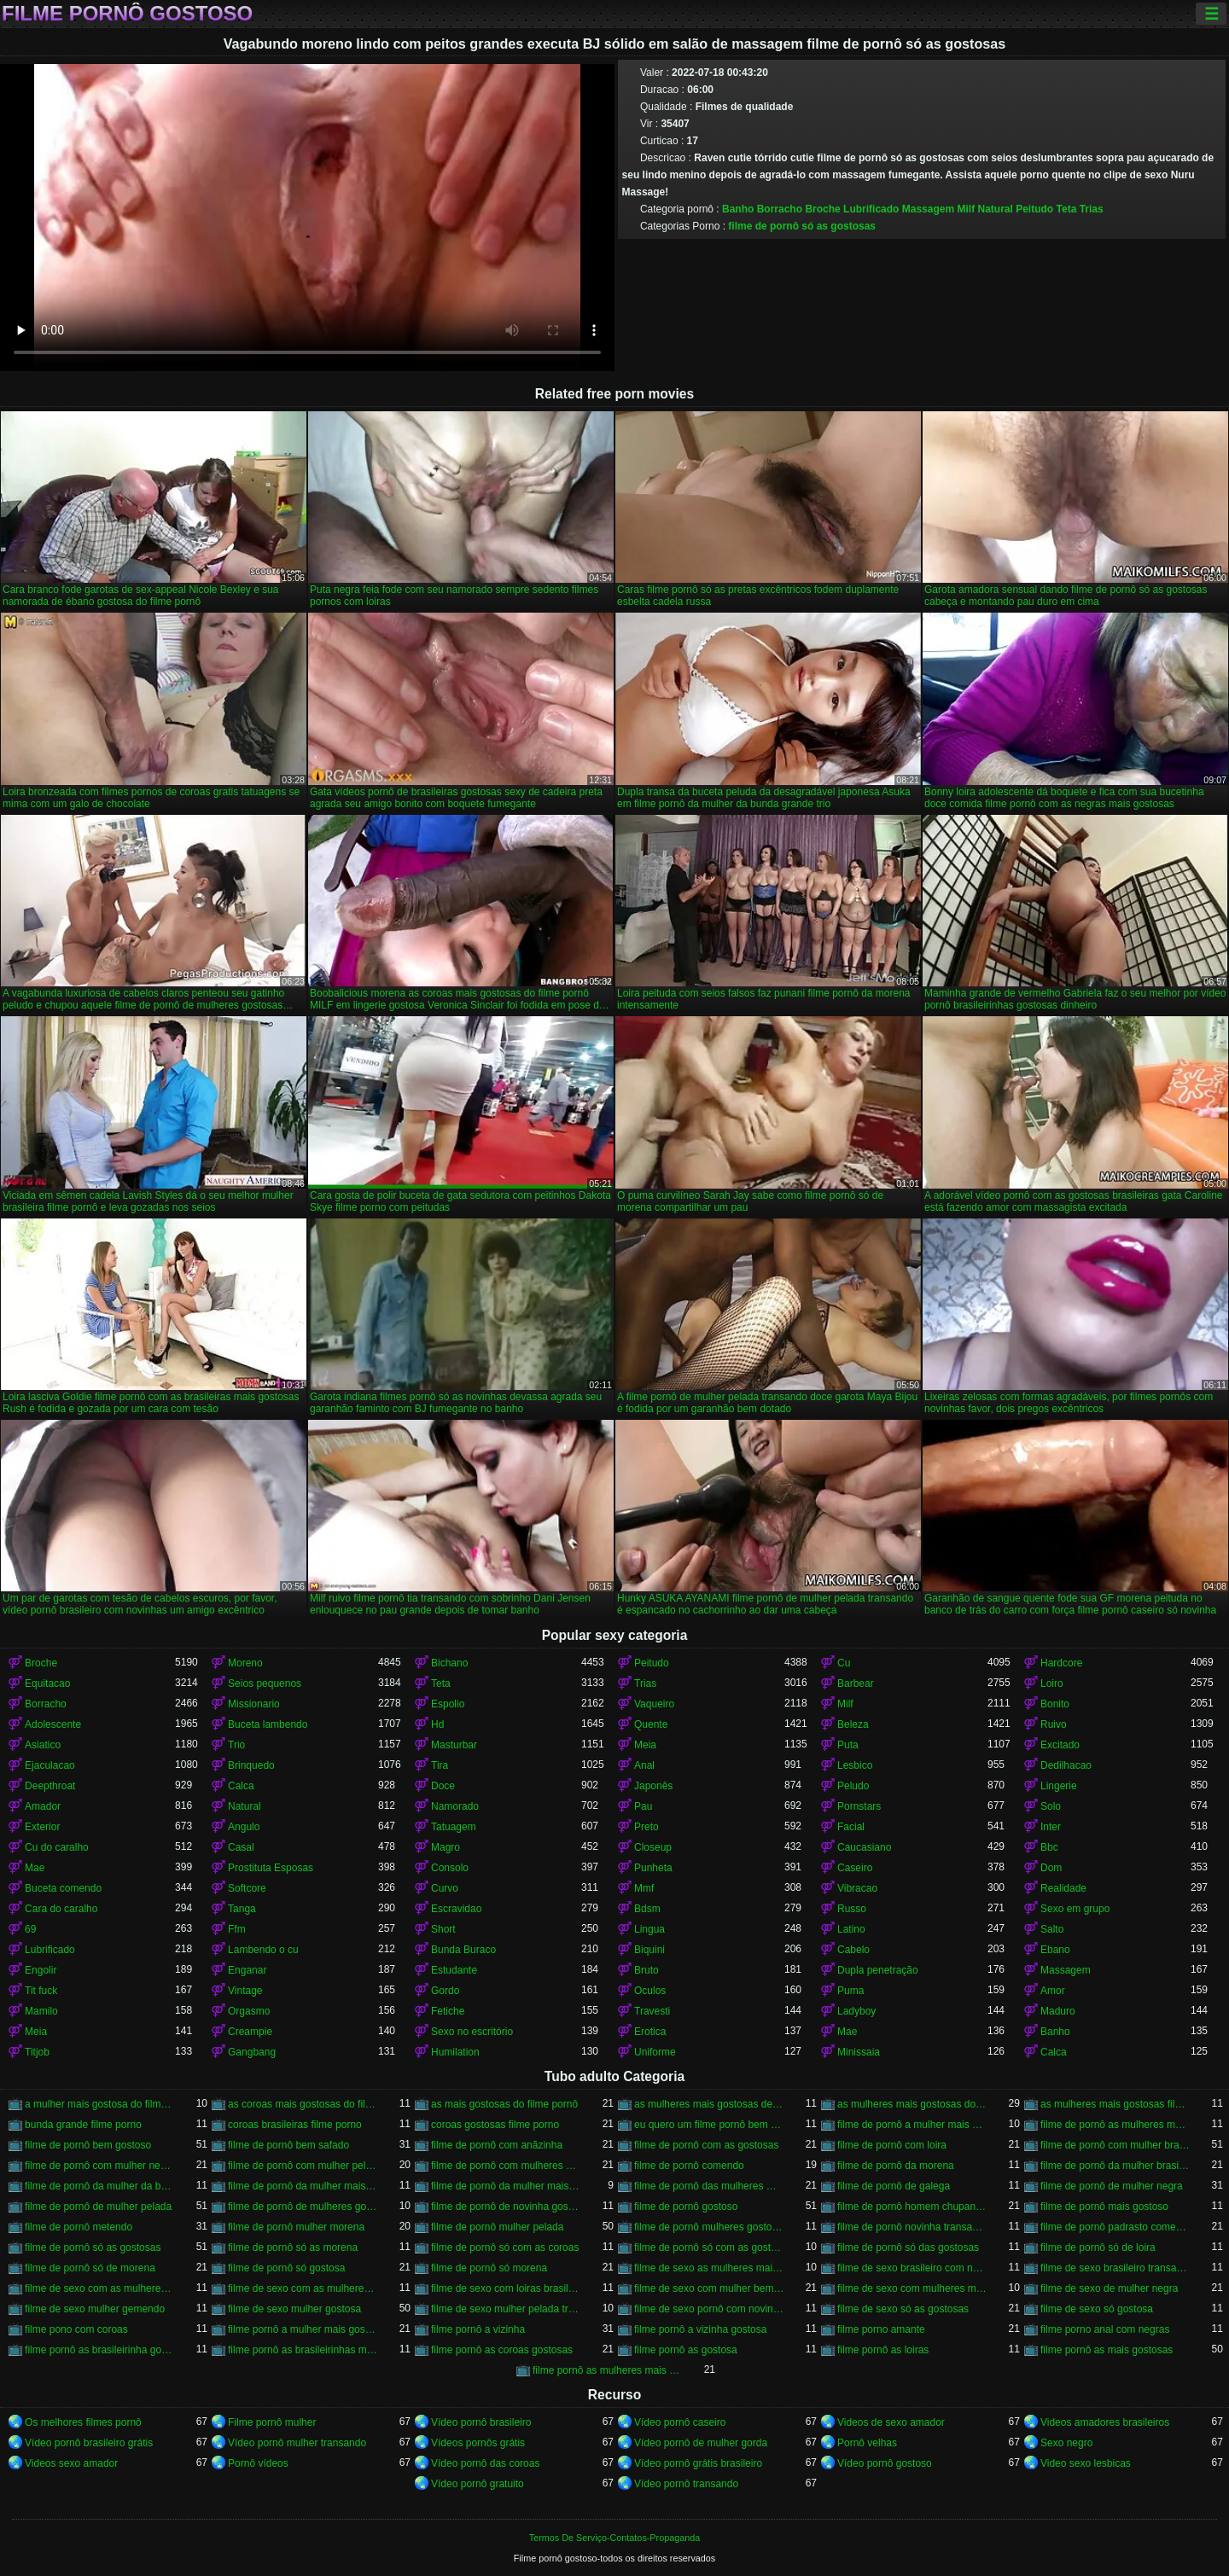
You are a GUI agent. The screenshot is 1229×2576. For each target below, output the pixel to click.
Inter (1050, 1827)
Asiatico (43, 1745)
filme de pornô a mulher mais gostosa (912, 2125)
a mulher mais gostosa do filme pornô (100, 2104)
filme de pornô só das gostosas (908, 2247)
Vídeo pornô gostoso (884, 2463)
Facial (851, 1827)
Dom (1051, 1868)
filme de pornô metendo (78, 2227)
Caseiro (854, 1868)
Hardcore (1061, 1663)
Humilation (455, 2052)
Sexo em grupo (1075, 1909)
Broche (822, 209)
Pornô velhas (867, 2443)
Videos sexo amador (71, 2463)
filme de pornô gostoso (685, 2207)
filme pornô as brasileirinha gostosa (100, 2350)
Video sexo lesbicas (1085, 2463)
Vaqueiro (654, 1704)
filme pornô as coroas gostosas (502, 2350)
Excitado (1060, 1745)
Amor (1052, 1991)
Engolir (40, 1970)
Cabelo (853, 1950)
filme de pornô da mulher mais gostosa (303, 2186)
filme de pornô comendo (689, 2166)
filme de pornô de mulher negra (1111, 2186)
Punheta (653, 1868)
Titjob (37, 2052)
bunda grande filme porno (83, 2125)
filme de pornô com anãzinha (496, 2145)
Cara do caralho (61, 1909)
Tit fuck (41, 1991)
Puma (850, 1991)
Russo (851, 1909)
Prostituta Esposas (270, 1868)
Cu (843, 1663)
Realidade (1063, 1888)
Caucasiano (864, 1847)
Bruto (646, 1970)
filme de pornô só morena (489, 2268)
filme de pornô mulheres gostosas (709, 2227)
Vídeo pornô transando (686, 2484)
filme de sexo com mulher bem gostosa (709, 2288)
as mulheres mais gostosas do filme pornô (912, 2104)
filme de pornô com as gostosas (706, 2145)
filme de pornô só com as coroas (505, 2247)
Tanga (242, 1909)
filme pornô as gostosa (685, 2350)
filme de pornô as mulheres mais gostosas (1115, 2125)
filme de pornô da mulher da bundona (100, 2186)
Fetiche (447, 2011)
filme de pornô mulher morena (296, 2227)
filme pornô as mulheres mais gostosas (608, 2370)
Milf (966, 209)
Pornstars (859, 1806)
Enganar (247, 1970)
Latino (851, 1929)
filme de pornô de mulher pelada (98, 2207)
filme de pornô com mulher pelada (303, 2166)
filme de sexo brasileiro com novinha (912, 2268)
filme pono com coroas (76, 2329)
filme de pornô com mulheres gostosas (506, 2166)
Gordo (445, 1991)
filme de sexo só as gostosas (903, 2309)
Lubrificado (871, 209)
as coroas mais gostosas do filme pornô (303, 2104)
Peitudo (1034, 209)
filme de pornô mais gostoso (1104, 2207)
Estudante (454, 1970)
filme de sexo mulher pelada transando (506, 2309)
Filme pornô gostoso (127, 14)
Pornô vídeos (258, 2463)
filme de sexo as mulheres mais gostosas (709, 2268)
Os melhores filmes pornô (83, 2422)
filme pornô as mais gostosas (1106, 2350)
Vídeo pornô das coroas (485, 2463)
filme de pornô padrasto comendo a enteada (1115, 2227)
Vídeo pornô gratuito (477, 2484)
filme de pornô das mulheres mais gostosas (709, 2186)
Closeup (653, 1847)
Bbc (1049, 1847)
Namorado (455, 1806)
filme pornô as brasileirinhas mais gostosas (303, 2350)
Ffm (237, 1929)
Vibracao (857, 1888)
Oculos (650, 1991)
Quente (650, 1724)
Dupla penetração (877, 1970)
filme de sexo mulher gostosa (294, 2309)
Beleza (853, 1724)
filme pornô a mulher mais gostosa (303, 2329)
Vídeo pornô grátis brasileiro (698, 2463)
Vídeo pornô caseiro (679, 2422)
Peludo (853, 1786)
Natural (994, 209)
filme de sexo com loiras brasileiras (506, 2288)
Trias (1092, 209)
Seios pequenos (264, 1683)
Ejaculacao (50, 1765)
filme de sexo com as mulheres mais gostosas (100, 2288)
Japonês (653, 1786)
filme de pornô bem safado (288, 2145)
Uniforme (655, 2052)
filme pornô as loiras (883, 2350)
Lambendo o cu (263, 1950)
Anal (644, 1765)
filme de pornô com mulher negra (100, 2166)
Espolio (447, 1704)
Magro (445, 1847)
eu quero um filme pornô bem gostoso (709, 2125)
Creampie (250, 2032)
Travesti (652, 2011)
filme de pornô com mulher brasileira (1115, 2145)
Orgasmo (249, 2011)
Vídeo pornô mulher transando (297, 2443)
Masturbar (454, 1745)
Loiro (1051, 1683)
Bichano (449, 1663)
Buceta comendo (63, 1888)
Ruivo (1053, 1724)
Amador (43, 1806)
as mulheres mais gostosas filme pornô (1115, 2104)
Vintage (245, 1991)
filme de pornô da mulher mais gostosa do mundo (506, 2186)
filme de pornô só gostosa (286, 2268)
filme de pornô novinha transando (912, 2227)
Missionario (254, 1704)
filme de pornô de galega (893, 2186)
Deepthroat (50, 1786)
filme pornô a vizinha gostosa (700, 2329)
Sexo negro (1066, 2443)
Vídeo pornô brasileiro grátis (89, 2443)
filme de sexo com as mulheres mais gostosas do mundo (303, 2288)
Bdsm (647, 1909)
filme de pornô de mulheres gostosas (303, 2207)
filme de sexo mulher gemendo (95, 2309)
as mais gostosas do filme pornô (504, 2104)
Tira (439, 1765)
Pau (643, 1806)
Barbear (855, 1683)
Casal (241, 1847)
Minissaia (858, 2052)
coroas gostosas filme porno (495, 2125)
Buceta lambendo (267, 1724)
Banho (738, 209)
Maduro (1057, 2011)
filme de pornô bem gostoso (88, 2145)
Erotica (650, 2032)
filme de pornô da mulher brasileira (1115, 2166)
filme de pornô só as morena (293, 2247)
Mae (34, 1868)
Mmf (644, 1888)
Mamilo (41, 2011)
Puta (848, 1745)
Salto (1051, 1929)
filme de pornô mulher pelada (497, 2227)
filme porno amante (881, 2329)
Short (443, 1929)
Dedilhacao (1066, 1765)
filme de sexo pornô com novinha (709, 2309)
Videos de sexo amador (891, 2422)
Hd (437, 1724)
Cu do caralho (57, 1847)
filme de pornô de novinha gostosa (506, 2207)
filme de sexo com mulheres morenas (912, 2288)
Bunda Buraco (463, 1950)
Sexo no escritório (472, 2032)
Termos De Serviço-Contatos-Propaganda (614, 2537)
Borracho (779, 209)
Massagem (928, 209)
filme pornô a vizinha (478, 2329)
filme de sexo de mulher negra (1109, 2288)
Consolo (450, 1868)
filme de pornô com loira (892, 2145)
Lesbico (854, 1765)
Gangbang (252, 2052)
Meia (645, 1745)
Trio (236, 1745)
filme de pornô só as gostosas (802, 226)
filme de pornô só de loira (1098, 2247)
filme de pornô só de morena (90, 2268)
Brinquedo (251, 1765)
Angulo (243, 1827)
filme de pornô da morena (895, 2166)
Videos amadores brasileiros (1104, 2422)
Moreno (245, 1663)
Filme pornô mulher (272, 2422)
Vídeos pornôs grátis (478, 2443)
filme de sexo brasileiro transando (1115, 2268)
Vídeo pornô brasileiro (481, 2422)
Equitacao (47, 1683)
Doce (443, 1786)
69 (30, 1929)
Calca (241, 1786)
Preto (646, 1827)
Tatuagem (453, 1827)
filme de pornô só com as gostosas (709, 2247)
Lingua (649, 1929)
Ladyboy (856, 2011)
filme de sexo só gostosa (1096, 2309)
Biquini (649, 1950)
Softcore (247, 1888)
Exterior (42, 1827)
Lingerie (1058, 1786)
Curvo (444, 1888)
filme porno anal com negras (1104, 2329)
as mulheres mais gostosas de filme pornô (709, 2104)
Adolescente (53, 1724)
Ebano (1055, 1950)
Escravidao (456, 1909)
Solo (1050, 1806)
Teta (1067, 209)
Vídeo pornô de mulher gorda (700, 2443)
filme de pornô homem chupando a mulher (912, 2207)
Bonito (1054, 1704)
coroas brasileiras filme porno (295, 2125)
